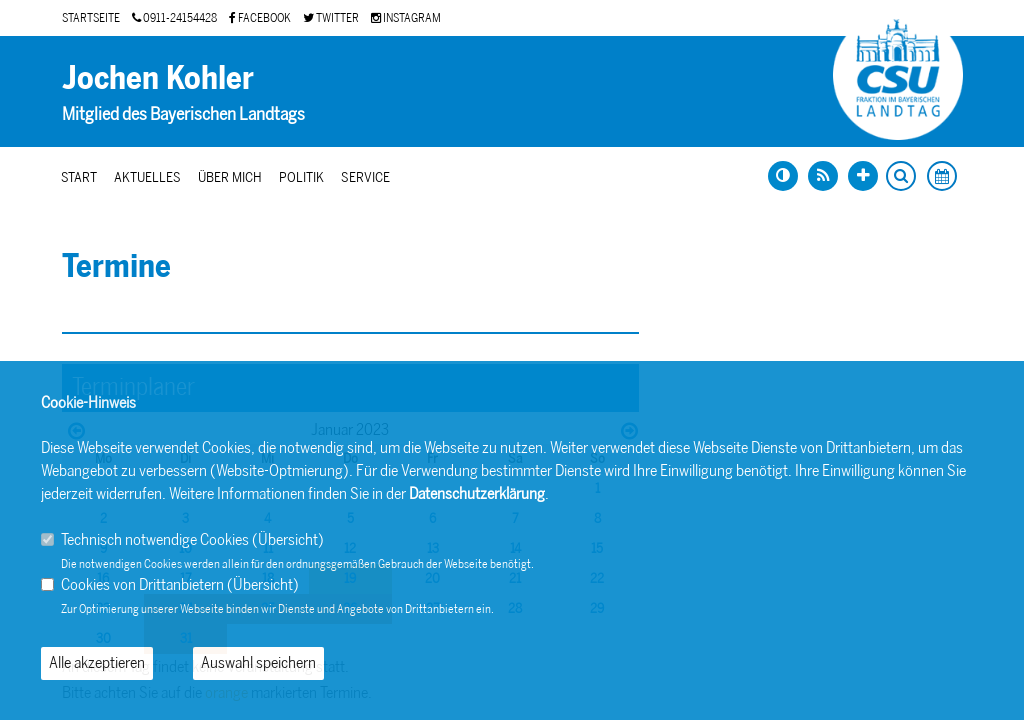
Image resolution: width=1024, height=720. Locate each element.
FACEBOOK (260, 18)
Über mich (230, 177)
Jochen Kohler (158, 78)
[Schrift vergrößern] (863, 176)
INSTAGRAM (406, 18)
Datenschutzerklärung (477, 493)
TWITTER (331, 18)
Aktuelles (147, 177)
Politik (301, 177)
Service (365, 177)
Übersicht (288, 539)
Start (79, 177)
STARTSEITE (91, 18)
